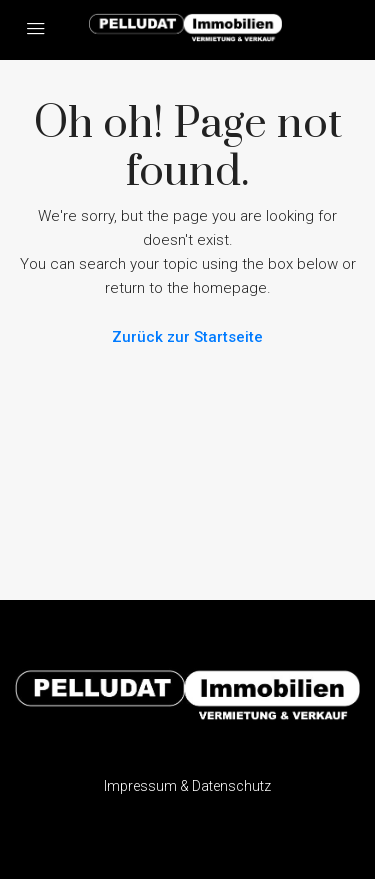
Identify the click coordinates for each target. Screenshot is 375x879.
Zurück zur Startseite (187, 337)
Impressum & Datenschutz (187, 786)
